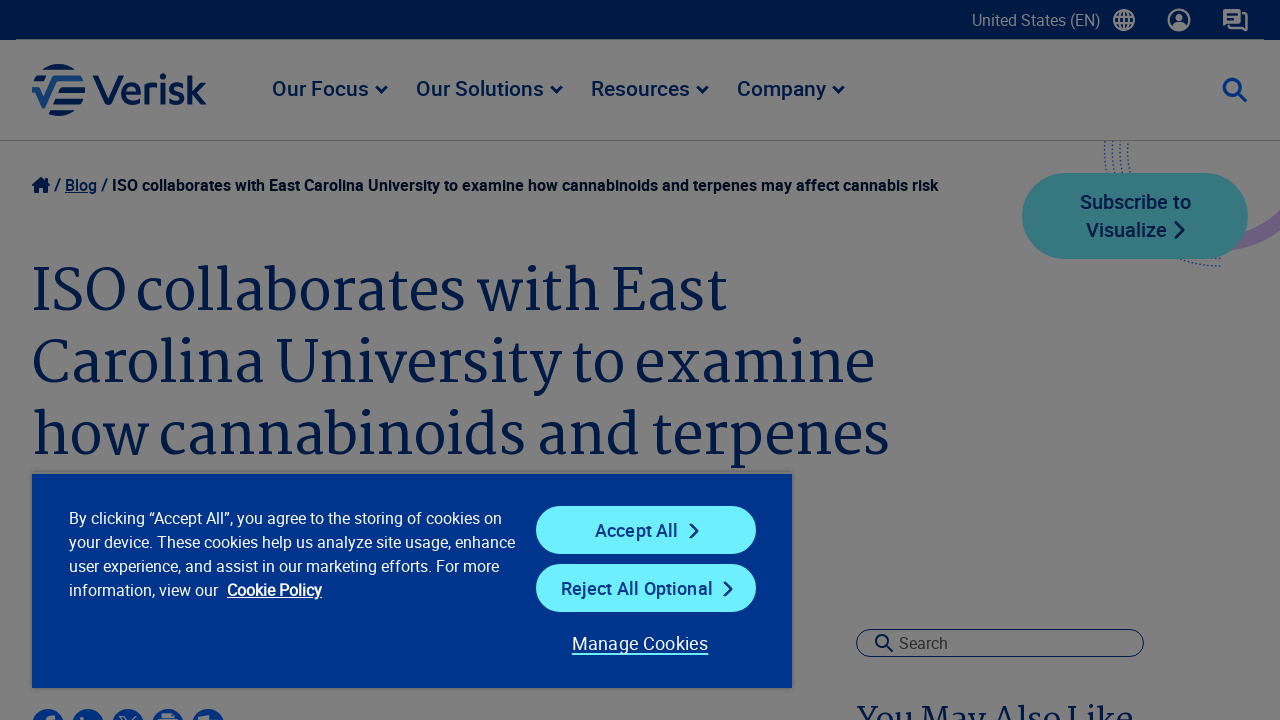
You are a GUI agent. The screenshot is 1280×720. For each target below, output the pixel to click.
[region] (403, 580)
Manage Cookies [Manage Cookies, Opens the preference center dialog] (624, 643)
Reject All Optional (624, 588)
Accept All (624, 530)
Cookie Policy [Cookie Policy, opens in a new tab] (340, 590)
